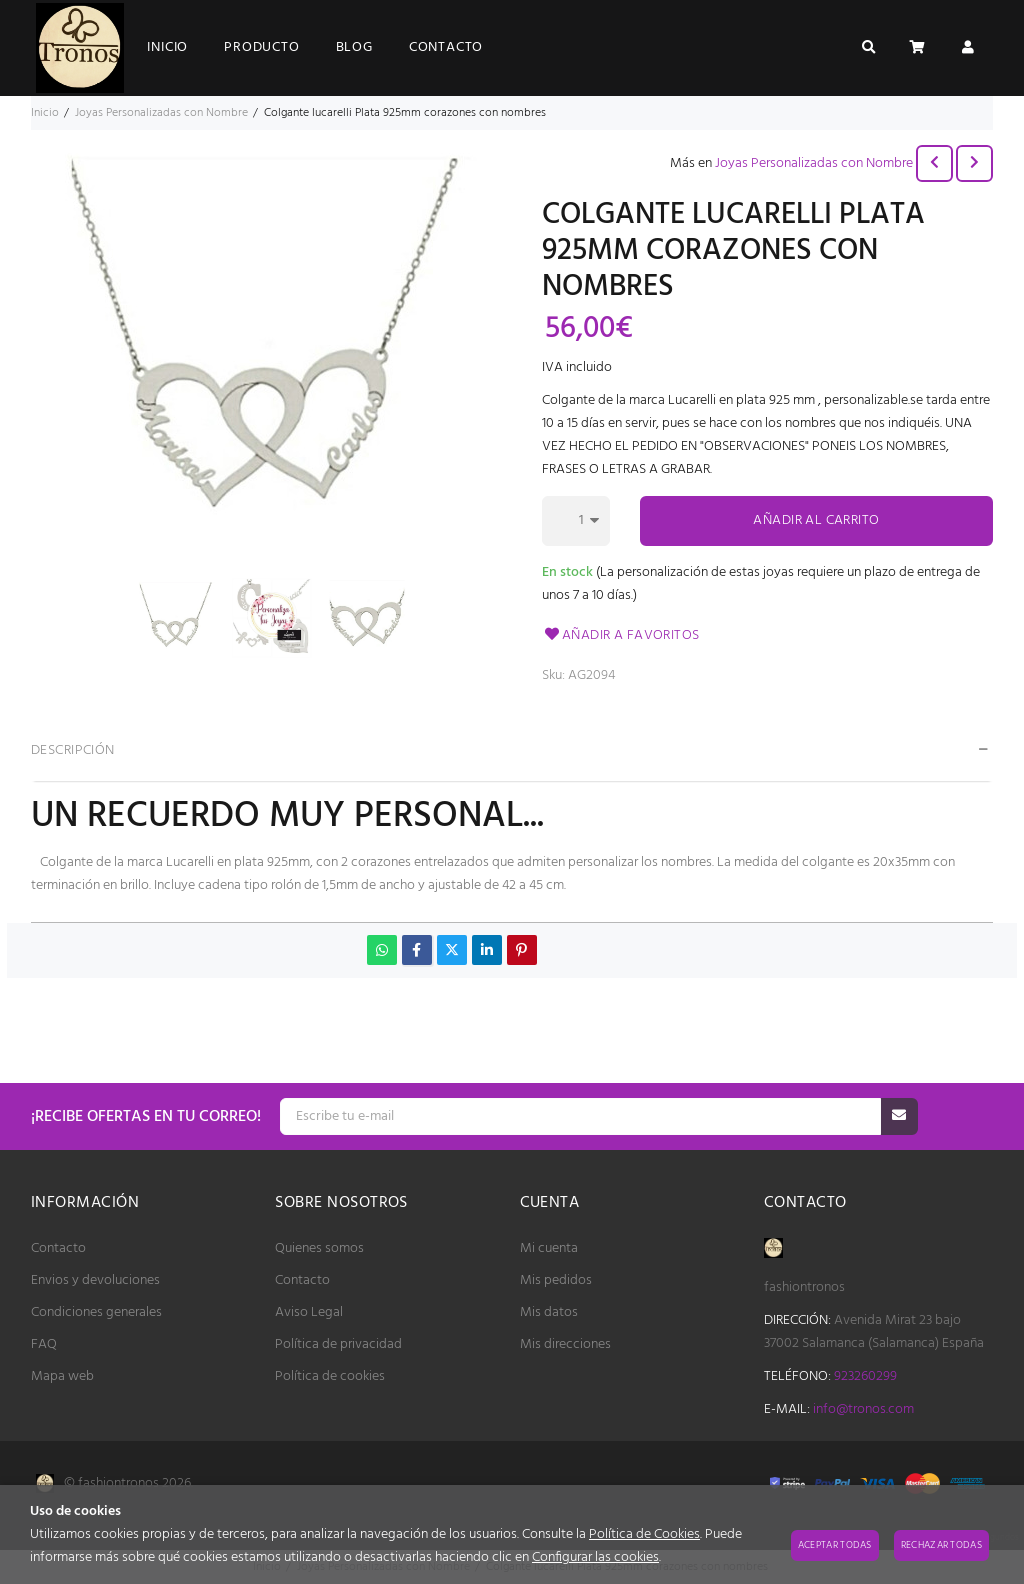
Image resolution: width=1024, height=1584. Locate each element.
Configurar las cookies (595, 1557)
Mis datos (549, 1312)
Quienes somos (319, 1248)
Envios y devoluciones (95, 1280)
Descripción (73, 750)
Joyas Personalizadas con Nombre (814, 163)
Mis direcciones (565, 1344)
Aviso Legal (309, 1312)
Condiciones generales (96, 1312)
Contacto (58, 1248)
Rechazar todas (941, 1545)
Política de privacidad (338, 1344)
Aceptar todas (835, 1545)
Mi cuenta (549, 1248)
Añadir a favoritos (621, 635)
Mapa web (62, 1376)
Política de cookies (330, 1376)
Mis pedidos (556, 1280)
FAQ (44, 1344)
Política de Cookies (644, 1534)
